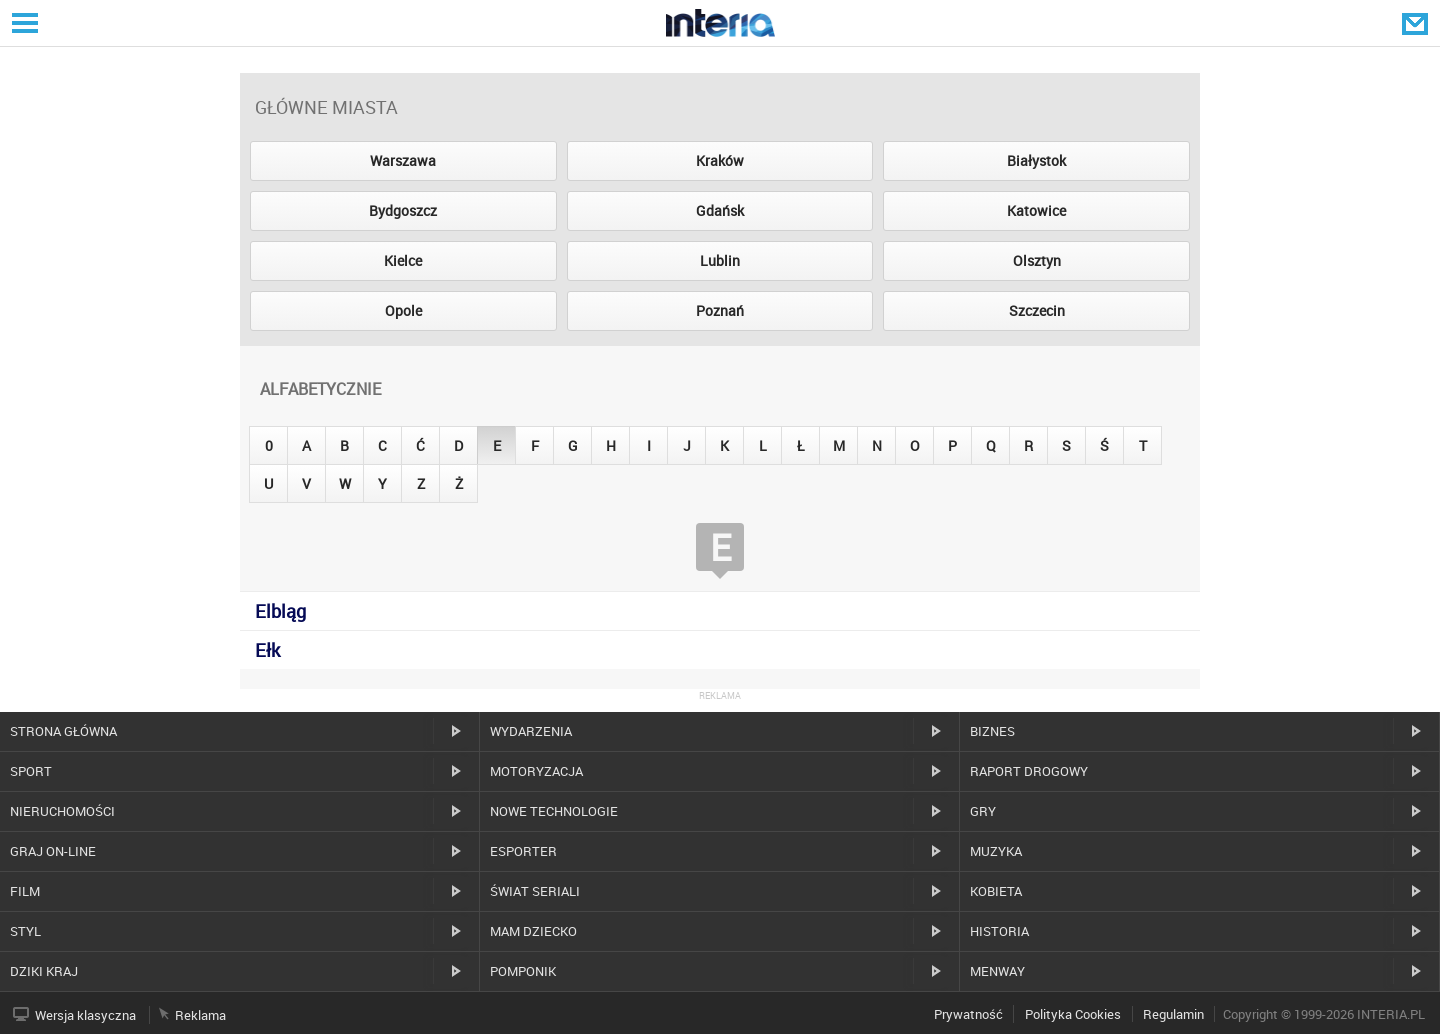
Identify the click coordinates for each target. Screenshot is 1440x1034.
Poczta (1417, 23)
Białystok (1036, 160)
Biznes (992, 731)
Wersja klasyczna (85, 1015)
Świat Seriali (535, 891)
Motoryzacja (536, 771)
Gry (983, 811)
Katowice (1036, 210)
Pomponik (523, 971)
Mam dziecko (533, 931)
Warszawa (403, 160)
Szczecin (1037, 310)
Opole (403, 310)
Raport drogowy (1029, 771)
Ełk (267, 650)
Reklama (200, 1015)
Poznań (720, 310)
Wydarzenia (531, 731)
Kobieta (996, 891)
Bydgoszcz (403, 210)
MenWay (997, 971)
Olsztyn (1037, 260)
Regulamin (1173, 1014)
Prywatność (968, 1014)
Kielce (403, 260)
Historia (999, 931)
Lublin (720, 260)
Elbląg (280, 611)
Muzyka (996, 851)
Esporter (523, 851)
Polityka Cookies (1073, 1014)
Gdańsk (720, 210)
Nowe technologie (554, 811)
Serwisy (23, 22)
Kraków (720, 160)
